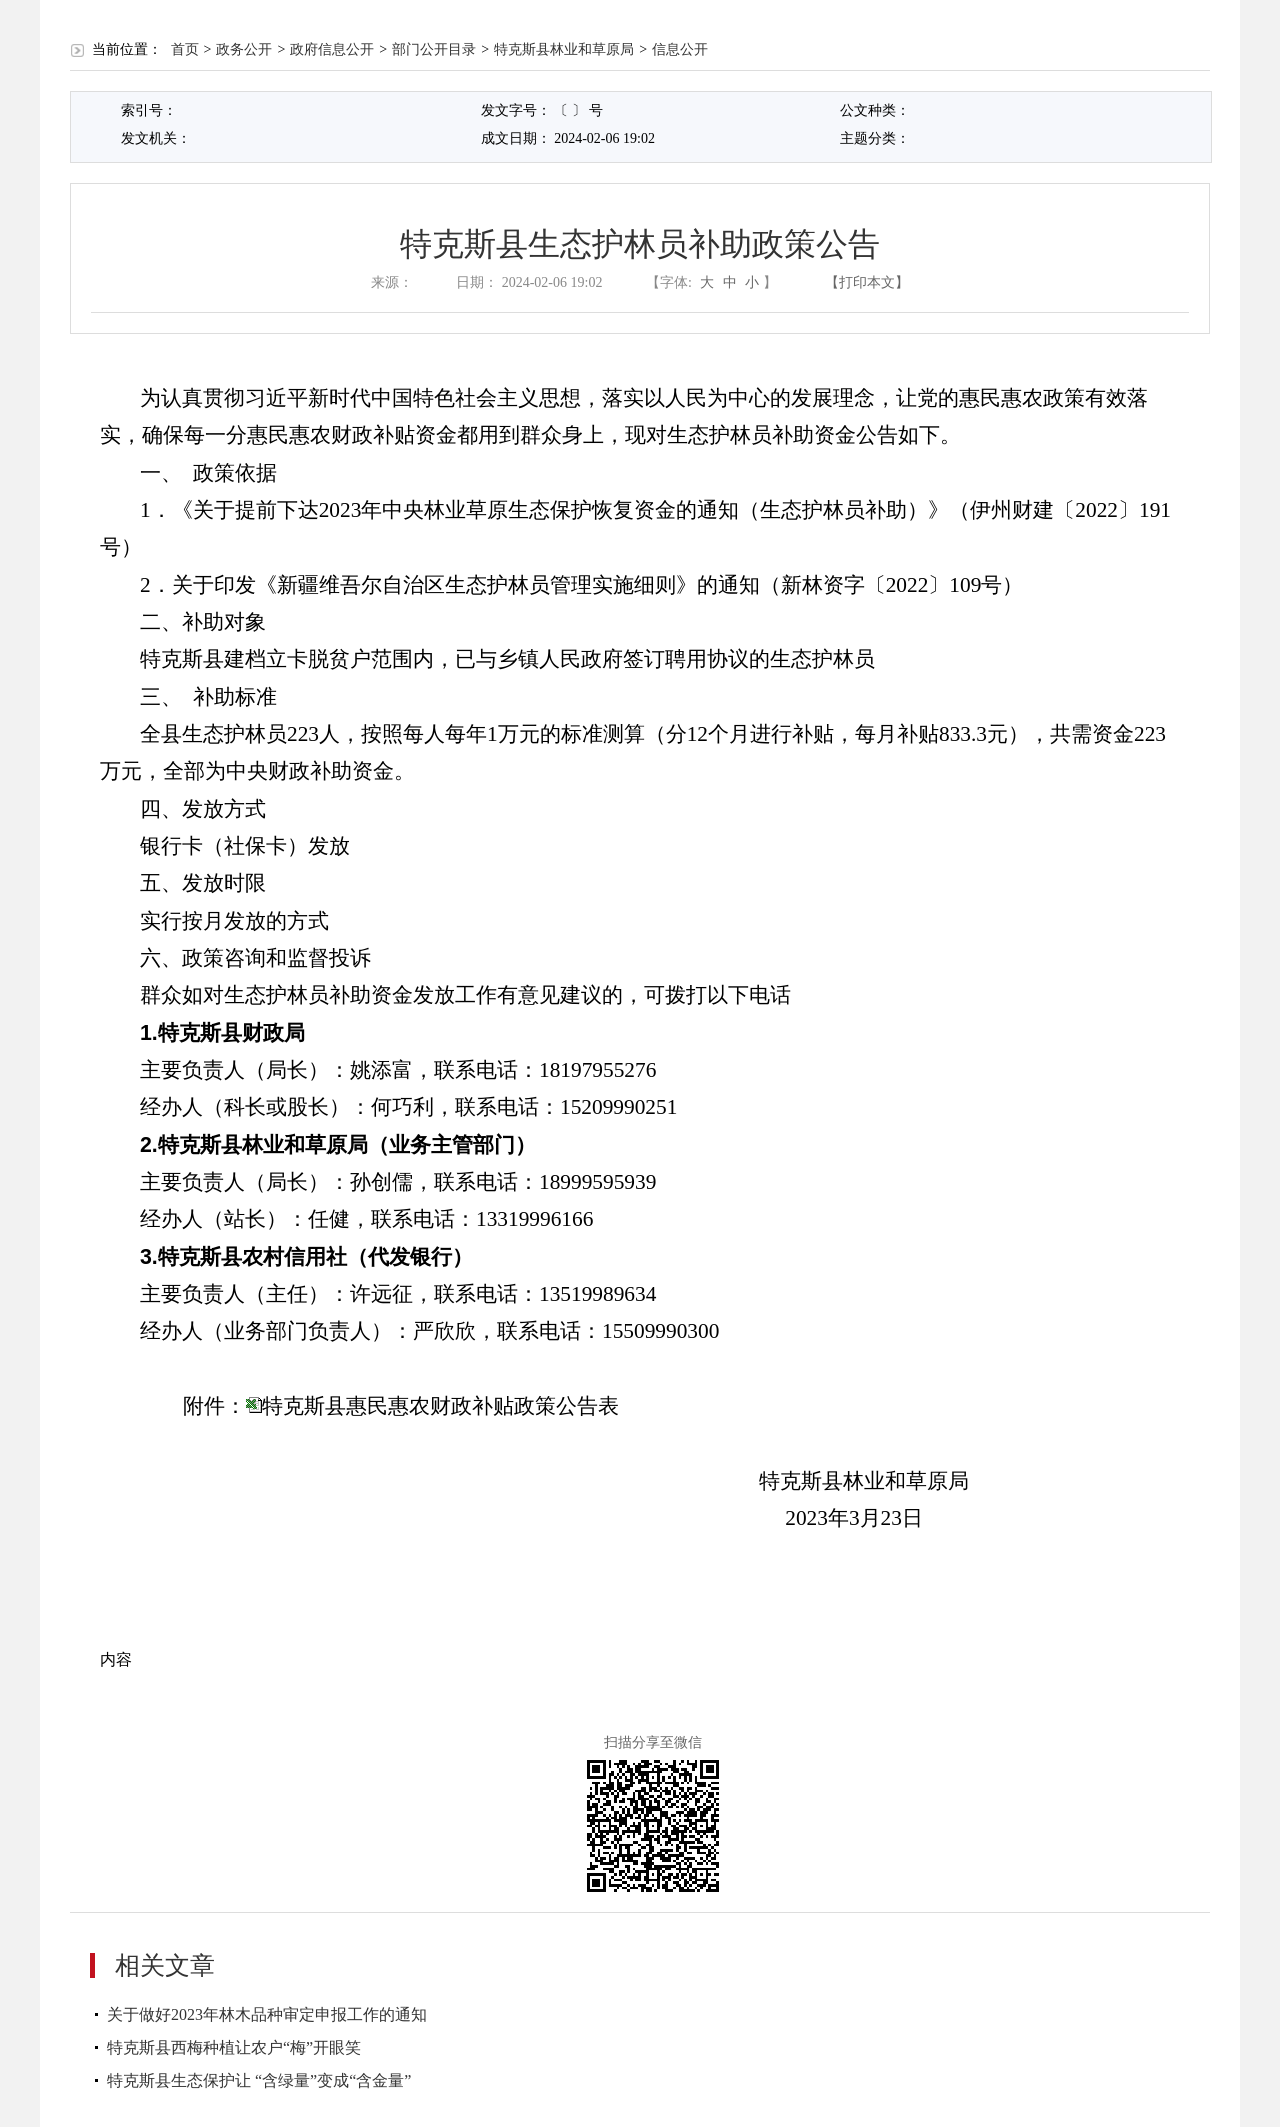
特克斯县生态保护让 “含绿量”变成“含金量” (259, 2080)
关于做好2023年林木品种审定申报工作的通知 (267, 2014)
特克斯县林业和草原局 (564, 49)
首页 (185, 49)
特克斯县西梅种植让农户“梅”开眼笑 (234, 2047)
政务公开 (244, 49)
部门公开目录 (434, 49)
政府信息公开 (332, 49)
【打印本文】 (867, 282)
